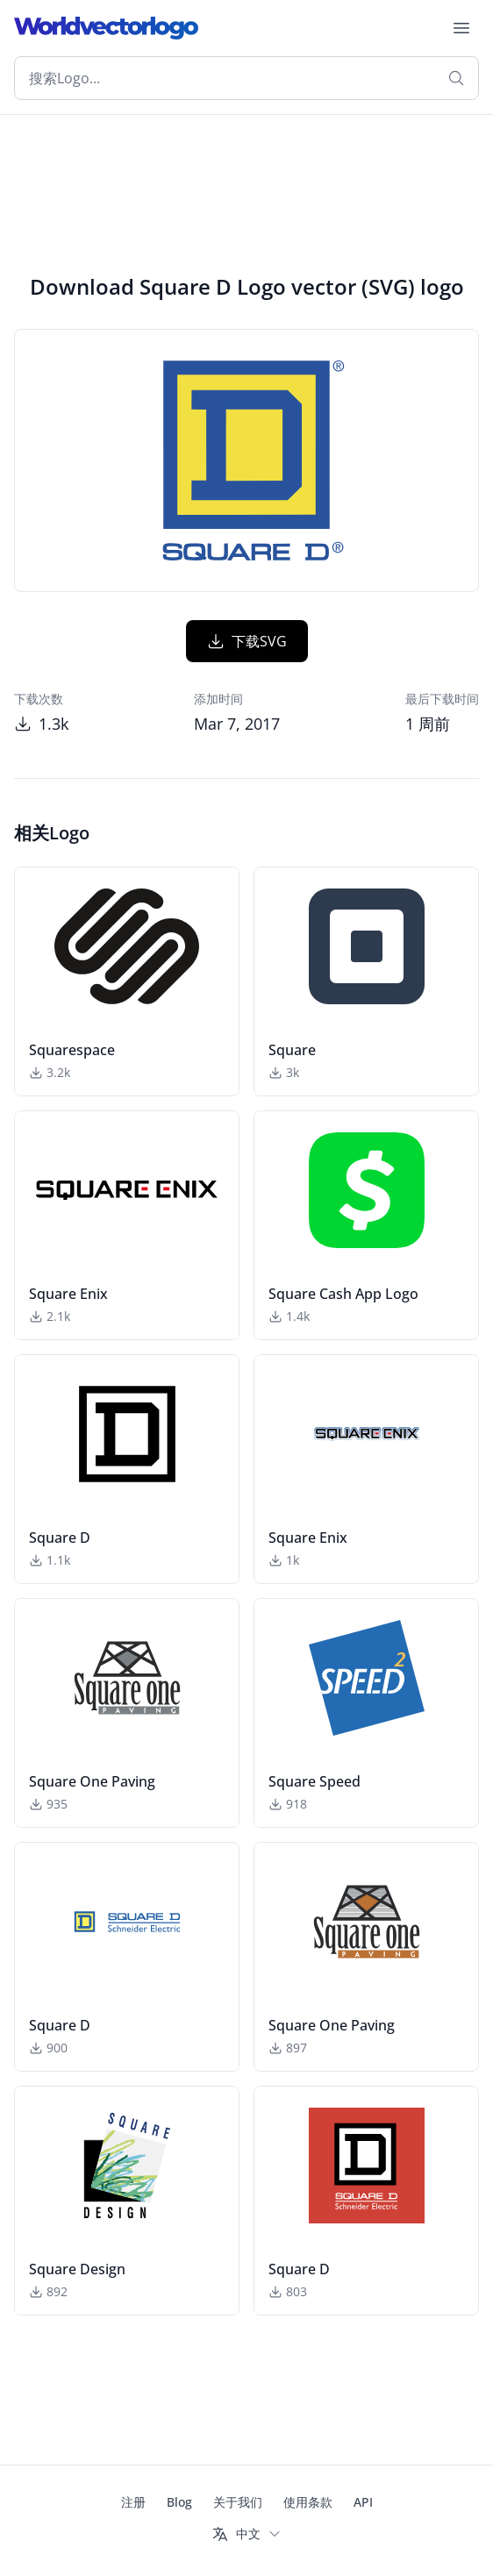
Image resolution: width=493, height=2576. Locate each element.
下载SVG (247, 641)
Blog (179, 2502)
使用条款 (307, 2502)
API (363, 2502)
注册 (133, 2502)
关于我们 (237, 2502)
